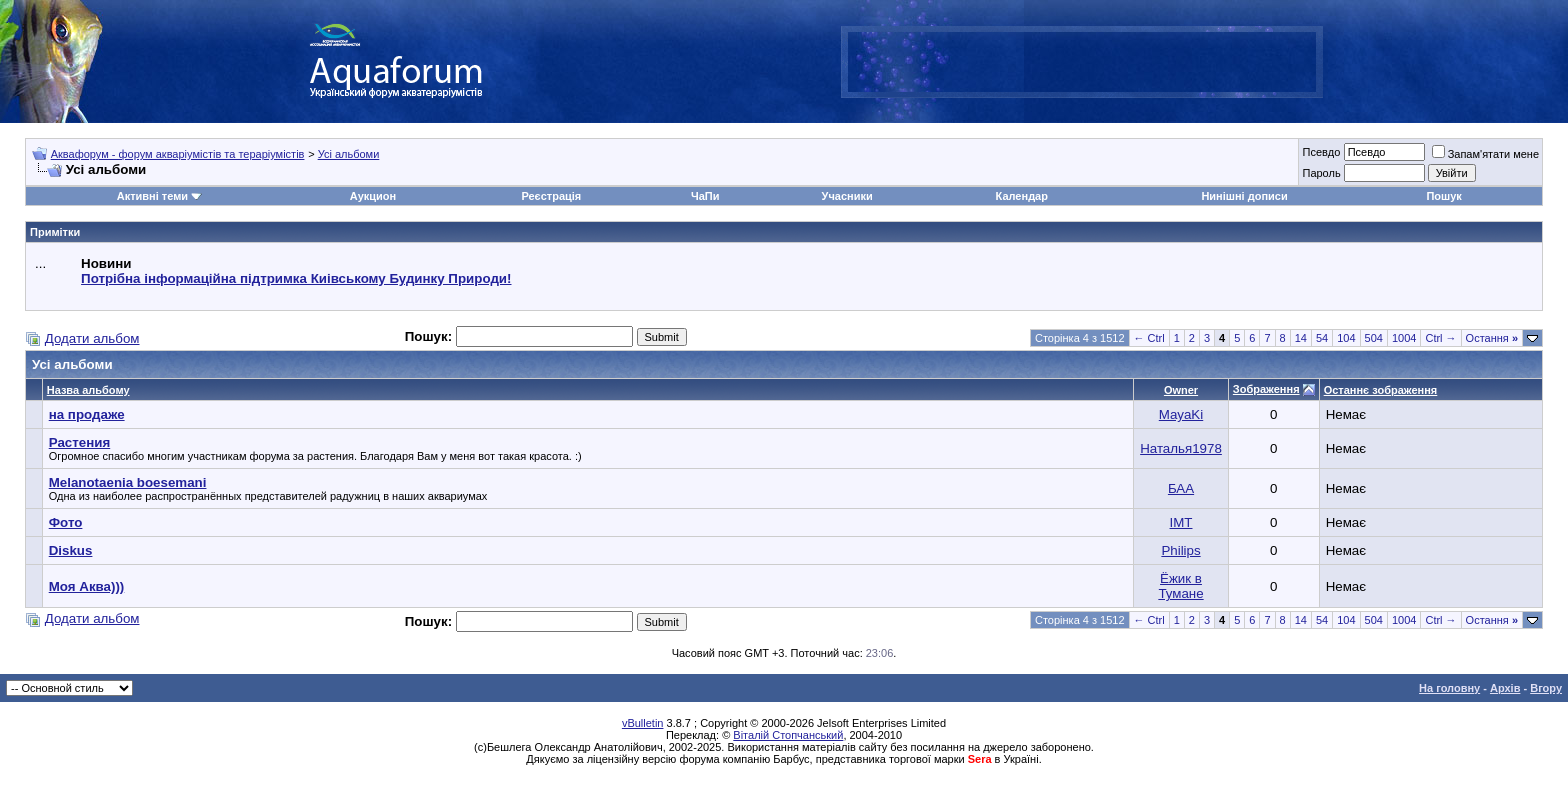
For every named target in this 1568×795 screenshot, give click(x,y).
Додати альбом (92, 338)
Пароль (1321, 173)
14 (1301, 338)
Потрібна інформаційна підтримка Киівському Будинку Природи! (296, 278)
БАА (1181, 488)
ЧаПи (705, 196)
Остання (1492, 338)
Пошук (1443, 196)
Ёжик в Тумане (1180, 586)
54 (1322, 338)
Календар (1022, 196)
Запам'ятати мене (1485, 154)
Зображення (1266, 389)
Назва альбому (88, 390)
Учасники (847, 196)
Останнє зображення (1381, 390)
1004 (1404, 338)
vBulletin (643, 723)
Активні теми (152, 196)
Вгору (1546, 688)
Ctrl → (1440, 338)
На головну (1449, 688)
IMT (1181, 522)
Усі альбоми (349, 154)
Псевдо (1321, 152)
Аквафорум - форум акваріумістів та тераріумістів (178, 154)
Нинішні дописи (1244, 196)
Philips (1180, 550)
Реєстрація (551, 196)
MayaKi (1181, 414)
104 (1346, 338)
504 (1374, 338)
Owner (1181, 390)
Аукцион (373, 196)
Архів (1505, 688)
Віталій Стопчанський (788, 735)
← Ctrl (1149, 338)
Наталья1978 (1181, 448)
